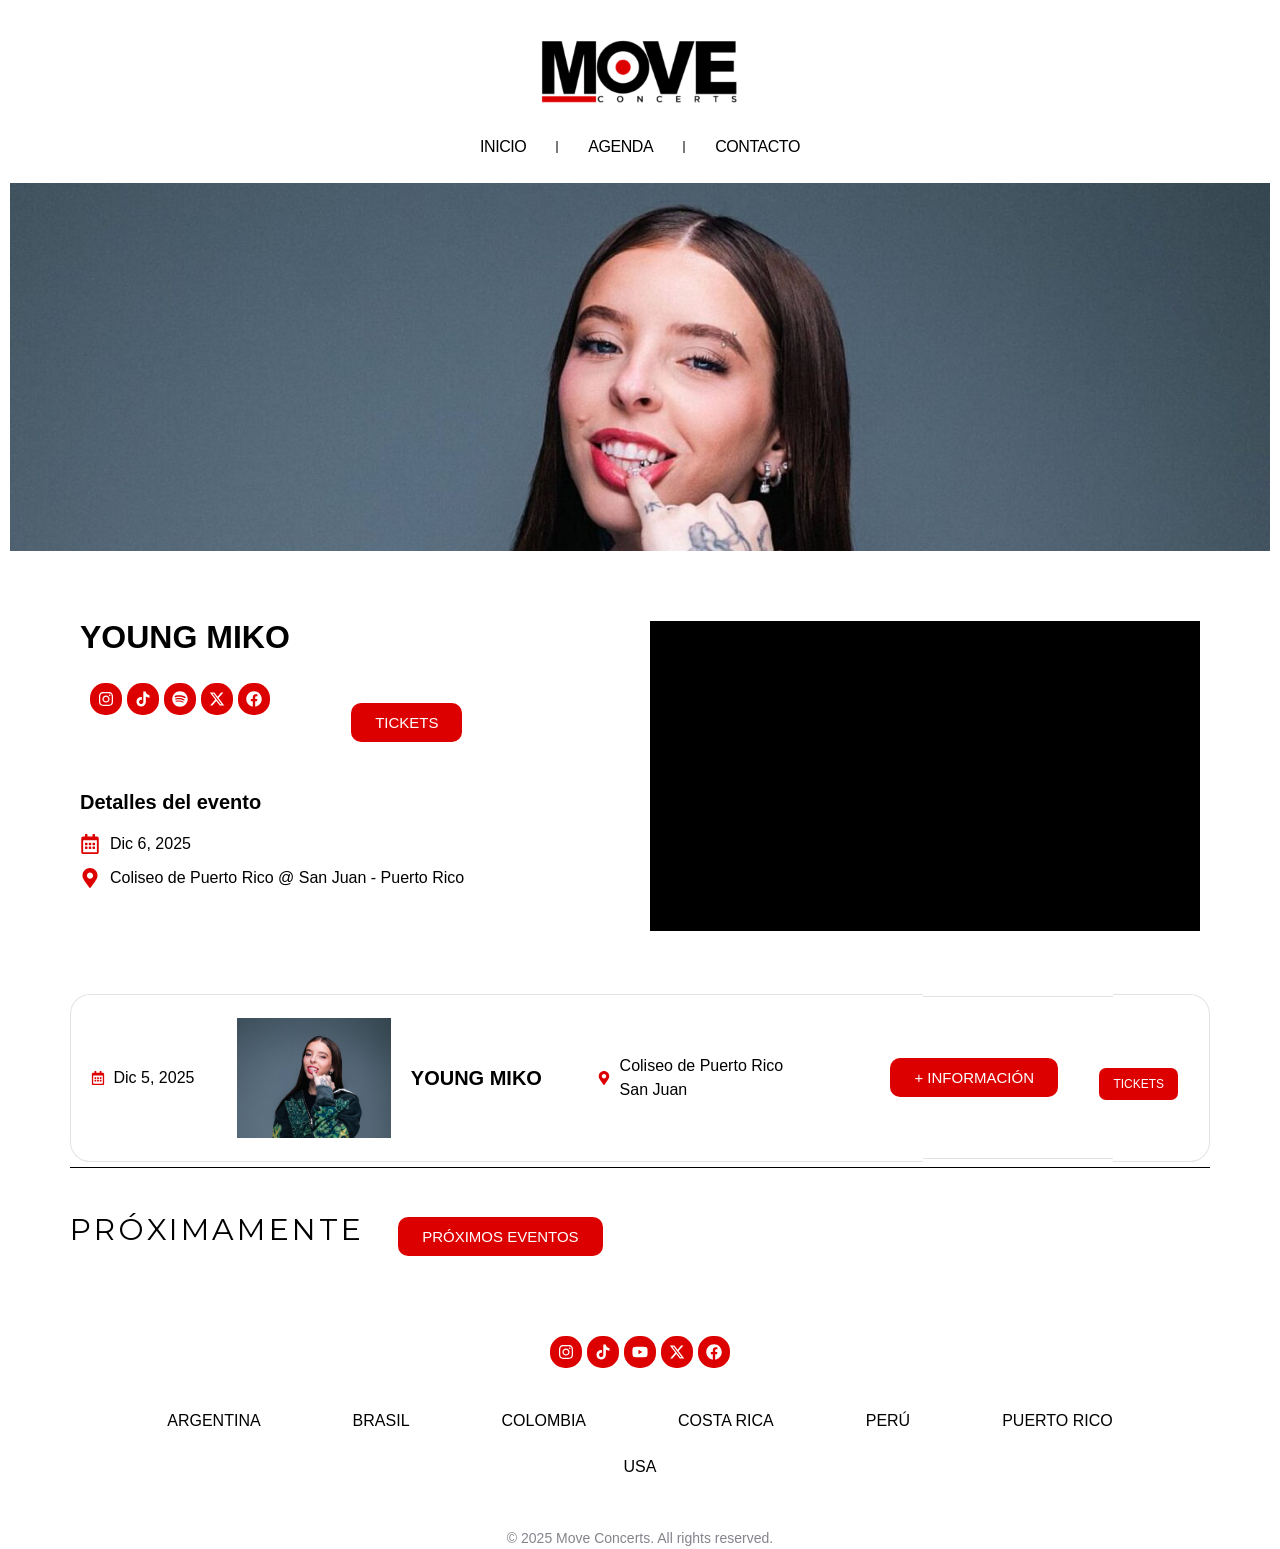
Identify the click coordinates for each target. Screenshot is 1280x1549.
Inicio (503, 146)
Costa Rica (726, 1403)
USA (640, 1449)
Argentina (213, 1403)
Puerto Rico (1057, 1403)
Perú (888, 1403)
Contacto (757, 146)
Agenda (620, 146)
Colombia (544, 1403)
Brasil (381, 1403)
